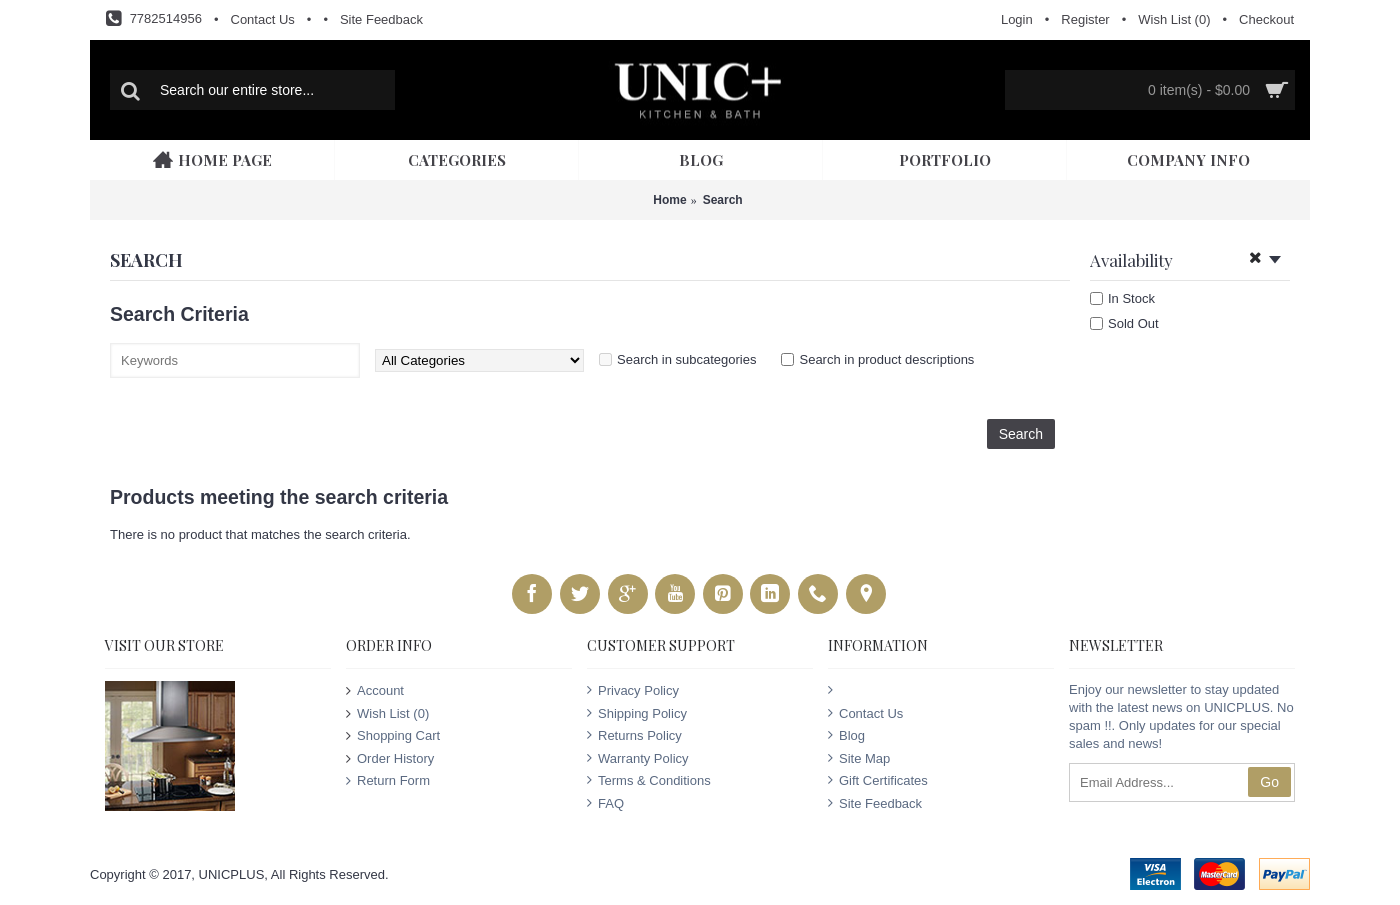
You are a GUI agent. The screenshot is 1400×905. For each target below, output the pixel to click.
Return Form (388, 781)
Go (1269, 782)
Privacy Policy (633, 690)
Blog (846, 735)
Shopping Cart (393, 736)
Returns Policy (634, 735)
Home (669, 200)
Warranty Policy (638, 758)
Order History (390, 758)
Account (375, 691)
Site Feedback (875, 803)
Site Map (859, 758)
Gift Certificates (878, 780)
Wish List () (387, 713)
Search (723, 200)
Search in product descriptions (886, 359)
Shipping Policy (637, 713)
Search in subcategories (686, 359)
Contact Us (865, 713)
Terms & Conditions (649, 780)
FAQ (605, 803)
